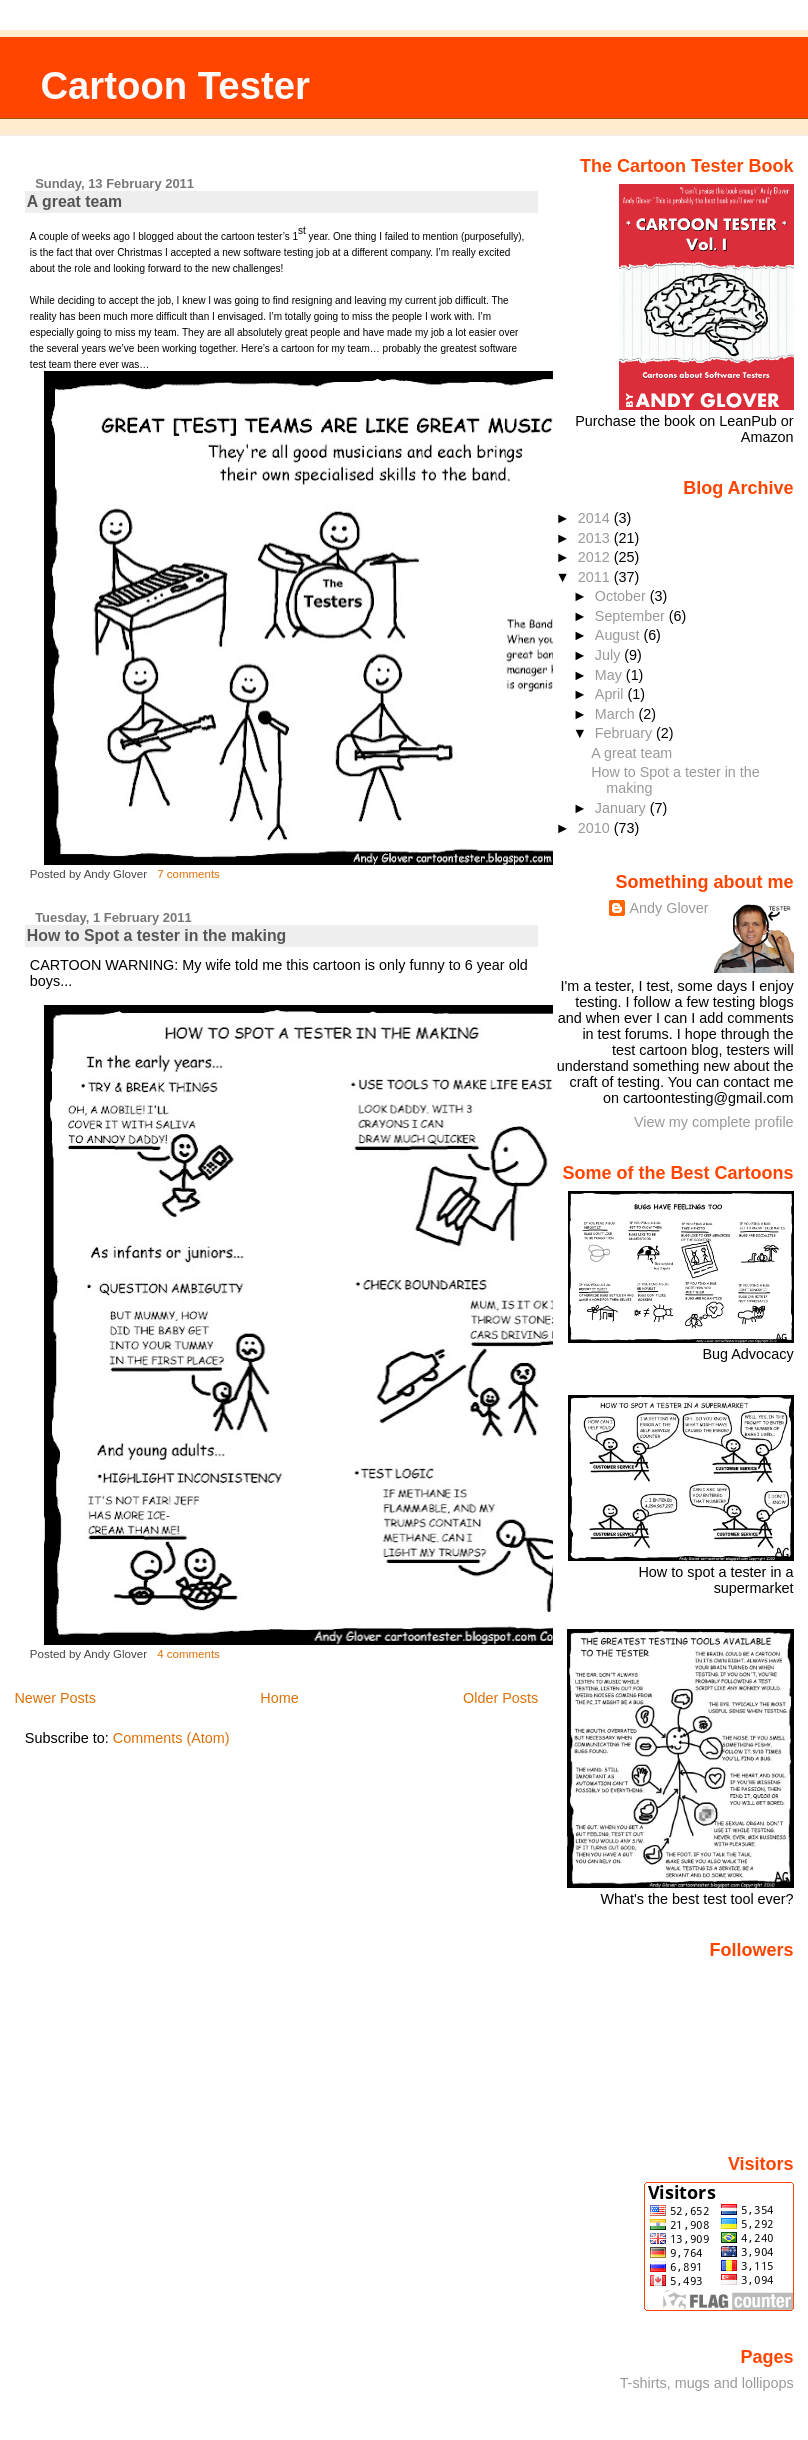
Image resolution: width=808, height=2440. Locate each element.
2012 (596, 557)
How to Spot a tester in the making (156, 935)
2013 (596, 538)
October (622, 596)
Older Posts (500, 1698)
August (619, 635)
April (611, 694)
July (609, 655)
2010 (596, 828)
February (625, 733)
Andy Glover (668, 908)
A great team (74, 201)
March (617, 714)
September (632, 616)
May (610, 675)
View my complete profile (714, 1122)
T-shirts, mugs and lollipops (707, 2383)
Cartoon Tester (175, 85)
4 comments (188, 1654)
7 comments (188, 874)
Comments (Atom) (171, 1738)
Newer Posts (55, 1698)
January (622, 808)
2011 (596, 577)
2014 (596, 518)
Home (279, 1698)
